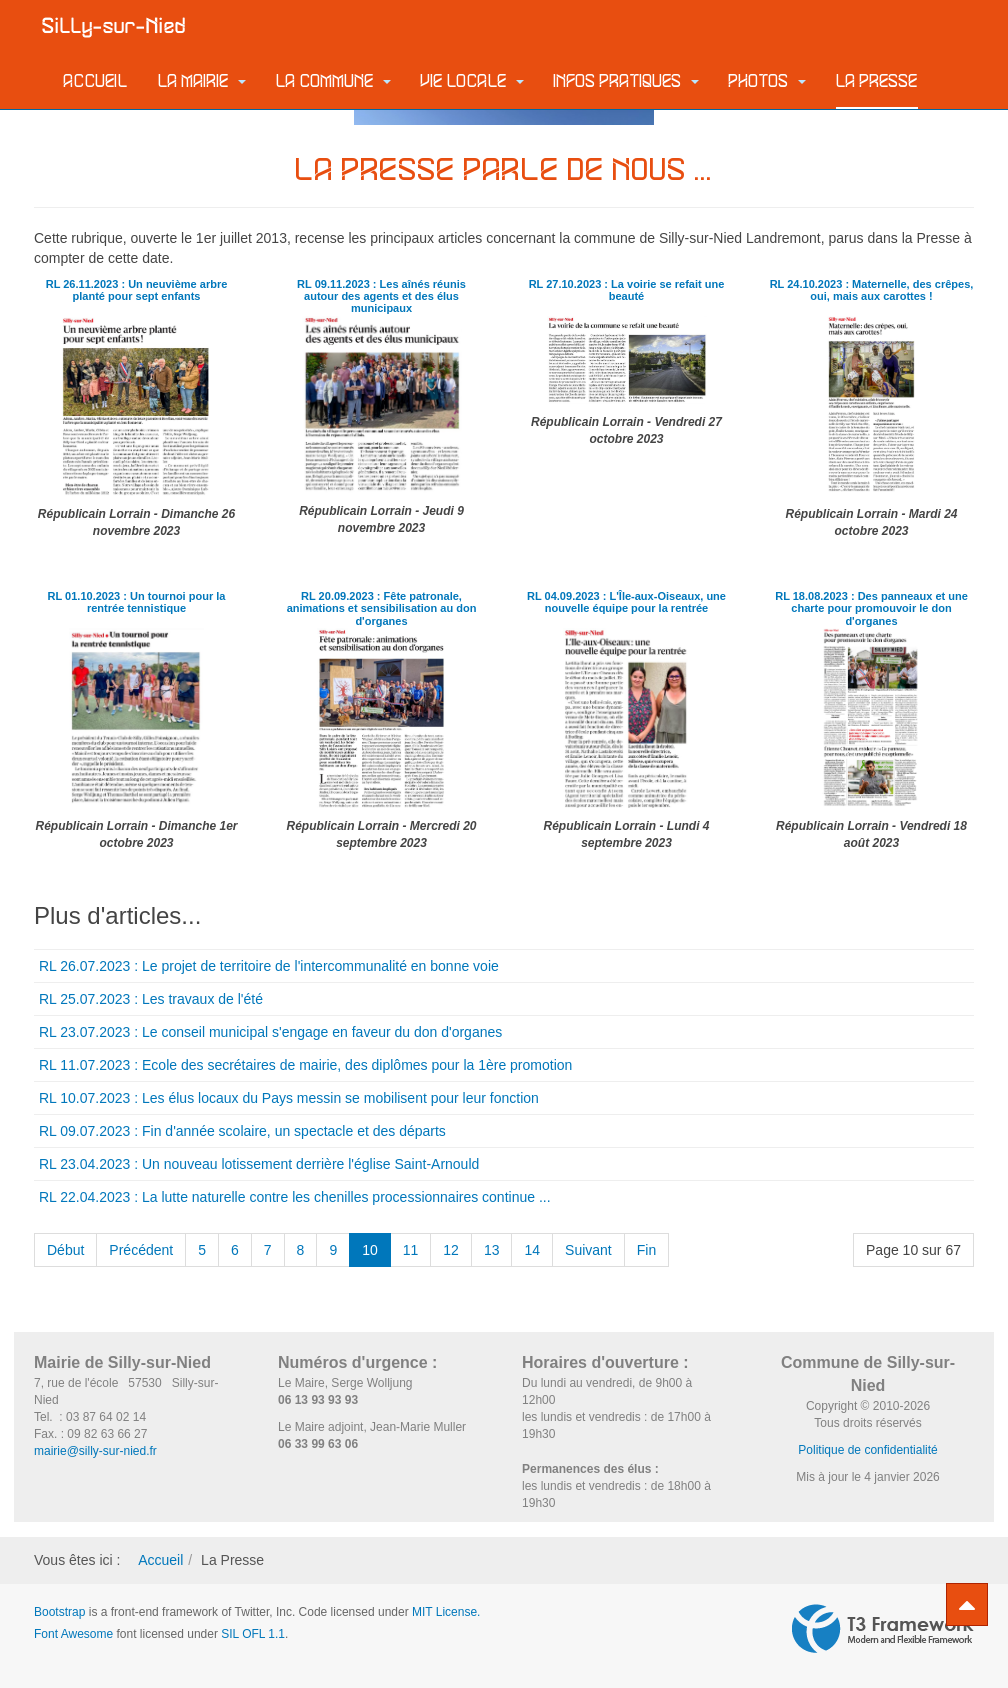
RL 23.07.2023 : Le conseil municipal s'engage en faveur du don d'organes (270, 1032)
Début (65, 1250)
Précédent (141, 1250)
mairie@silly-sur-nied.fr (95, 1451)
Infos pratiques (626, 81)
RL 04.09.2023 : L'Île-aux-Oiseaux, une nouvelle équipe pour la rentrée (626, 602)
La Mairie (202, 81)
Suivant (588, 1250)
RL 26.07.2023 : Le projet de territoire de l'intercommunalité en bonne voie (269, 966)
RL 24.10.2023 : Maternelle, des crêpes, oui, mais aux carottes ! (871, 290)
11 (411, 1250)
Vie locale (472, 81)
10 (370, 1250)
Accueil (96, 81)
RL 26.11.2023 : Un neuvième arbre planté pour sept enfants (136, 290)
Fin (646, 1250)
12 (451, 1250)
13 (492, 1250)
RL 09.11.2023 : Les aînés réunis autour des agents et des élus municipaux (381, 296)
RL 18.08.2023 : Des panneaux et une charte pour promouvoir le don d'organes (871, 608)
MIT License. (446, 1612)
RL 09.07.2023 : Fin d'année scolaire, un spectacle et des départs (242, 1131)
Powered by (883, 1629)
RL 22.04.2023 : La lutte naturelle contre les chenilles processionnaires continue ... (295, 1197)
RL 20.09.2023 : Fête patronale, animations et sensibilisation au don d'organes (381, 608)
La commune (333, 81)
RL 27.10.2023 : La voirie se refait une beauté (626, 290)
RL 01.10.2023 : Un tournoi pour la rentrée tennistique (137, 602)
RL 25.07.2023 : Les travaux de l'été (151, 999)
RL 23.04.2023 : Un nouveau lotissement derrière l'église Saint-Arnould (259, 1164)
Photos (767, 81)
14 (532, 1250)
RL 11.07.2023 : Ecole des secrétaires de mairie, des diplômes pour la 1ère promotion (305, 1065)
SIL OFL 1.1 (253, 1634)
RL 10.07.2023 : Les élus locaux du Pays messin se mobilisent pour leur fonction (289, 1098)
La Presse (877, 81)
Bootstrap (59, 1612)
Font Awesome (73, 1634)
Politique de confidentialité (867, 1450)
